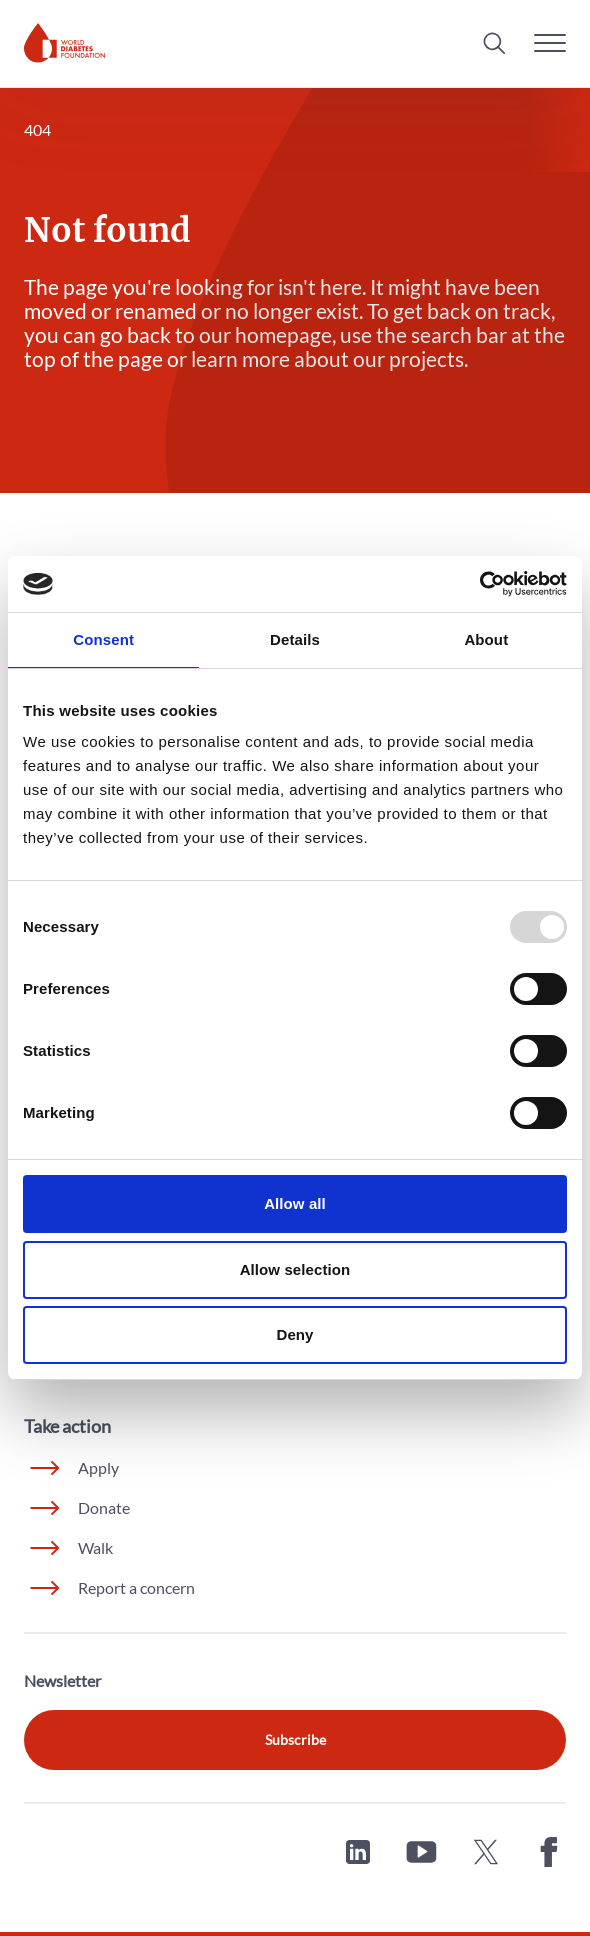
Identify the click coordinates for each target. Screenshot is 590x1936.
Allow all (295, 1203)
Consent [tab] (103, 639)
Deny (294, 1334)
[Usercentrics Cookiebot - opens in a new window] (479, 584)
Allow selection (295, 1269)
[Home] (64, 43)
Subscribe (295, 1739)
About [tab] (486, 639)
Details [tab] (295, 639)
